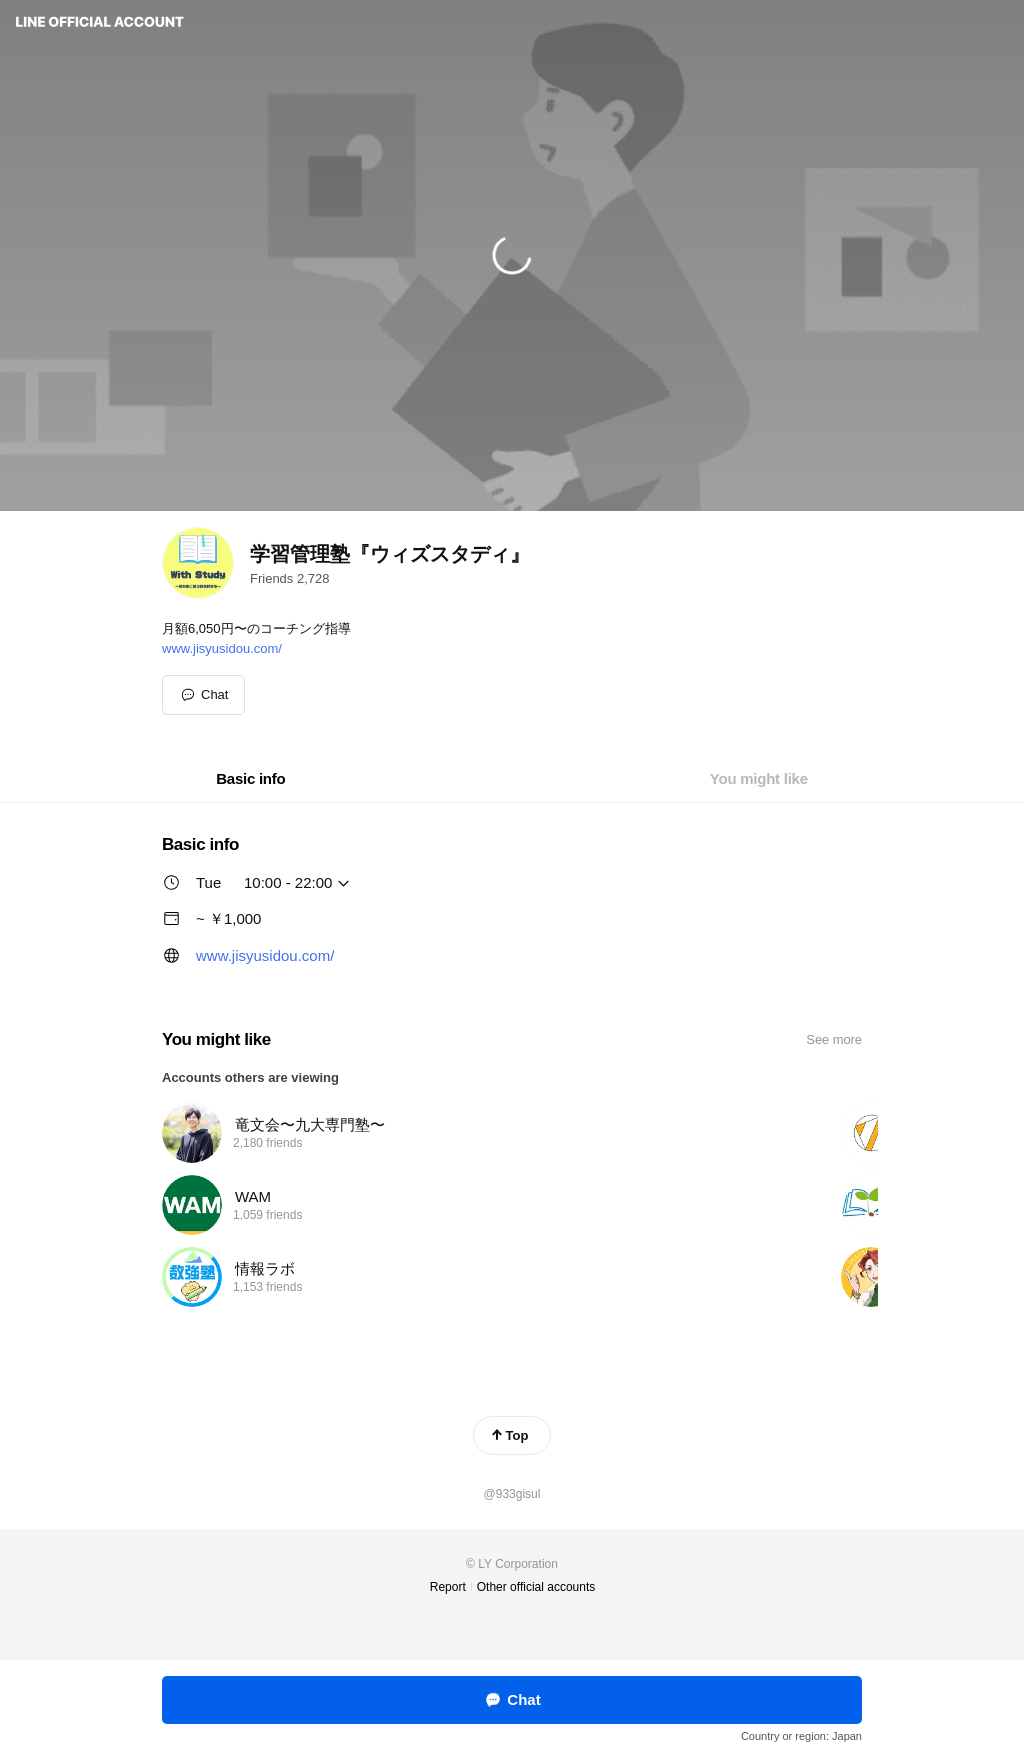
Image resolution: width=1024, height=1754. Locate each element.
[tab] (250, 779)
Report (448, 1587)
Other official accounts (536, 1587)
